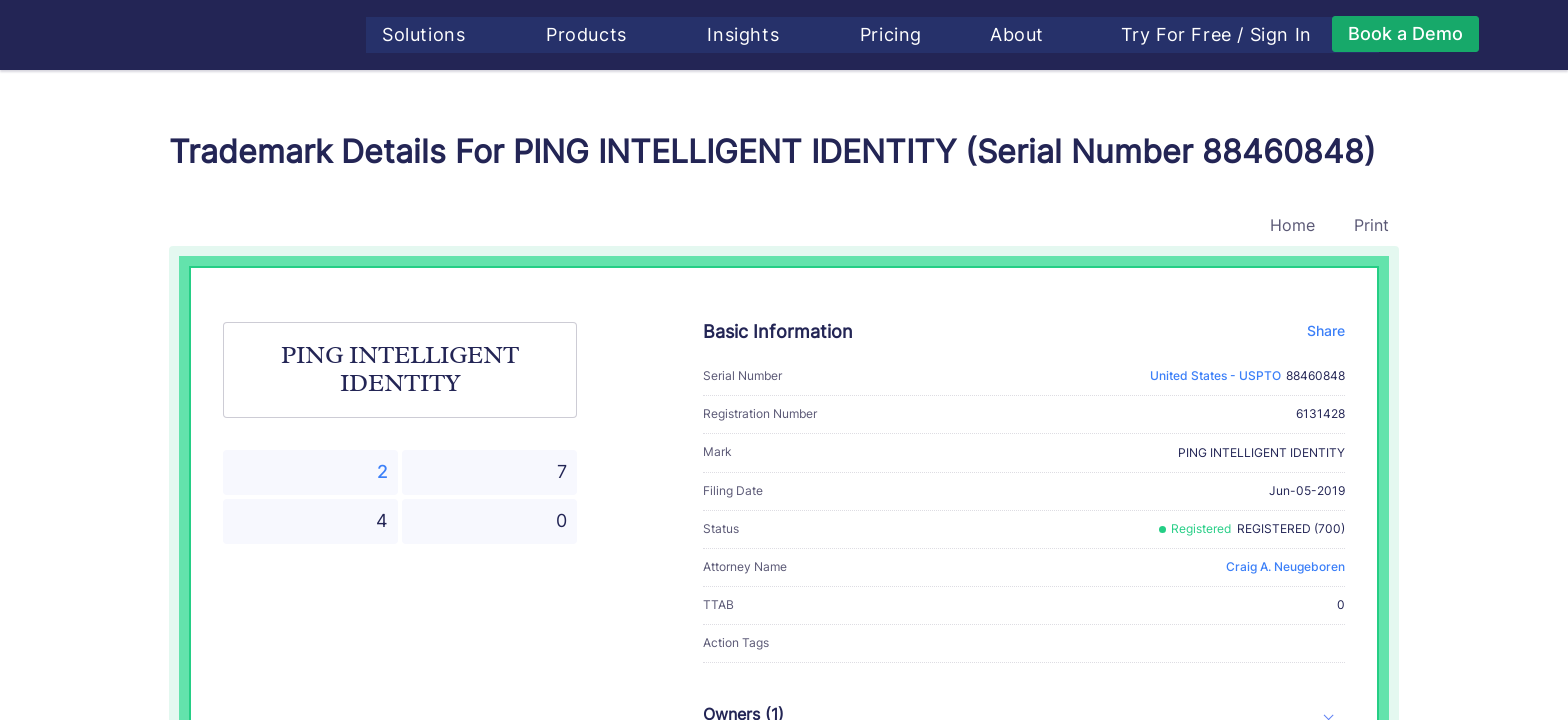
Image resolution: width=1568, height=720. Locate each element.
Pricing (902, 34)
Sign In (1292, 35)
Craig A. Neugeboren (1285, 566)
